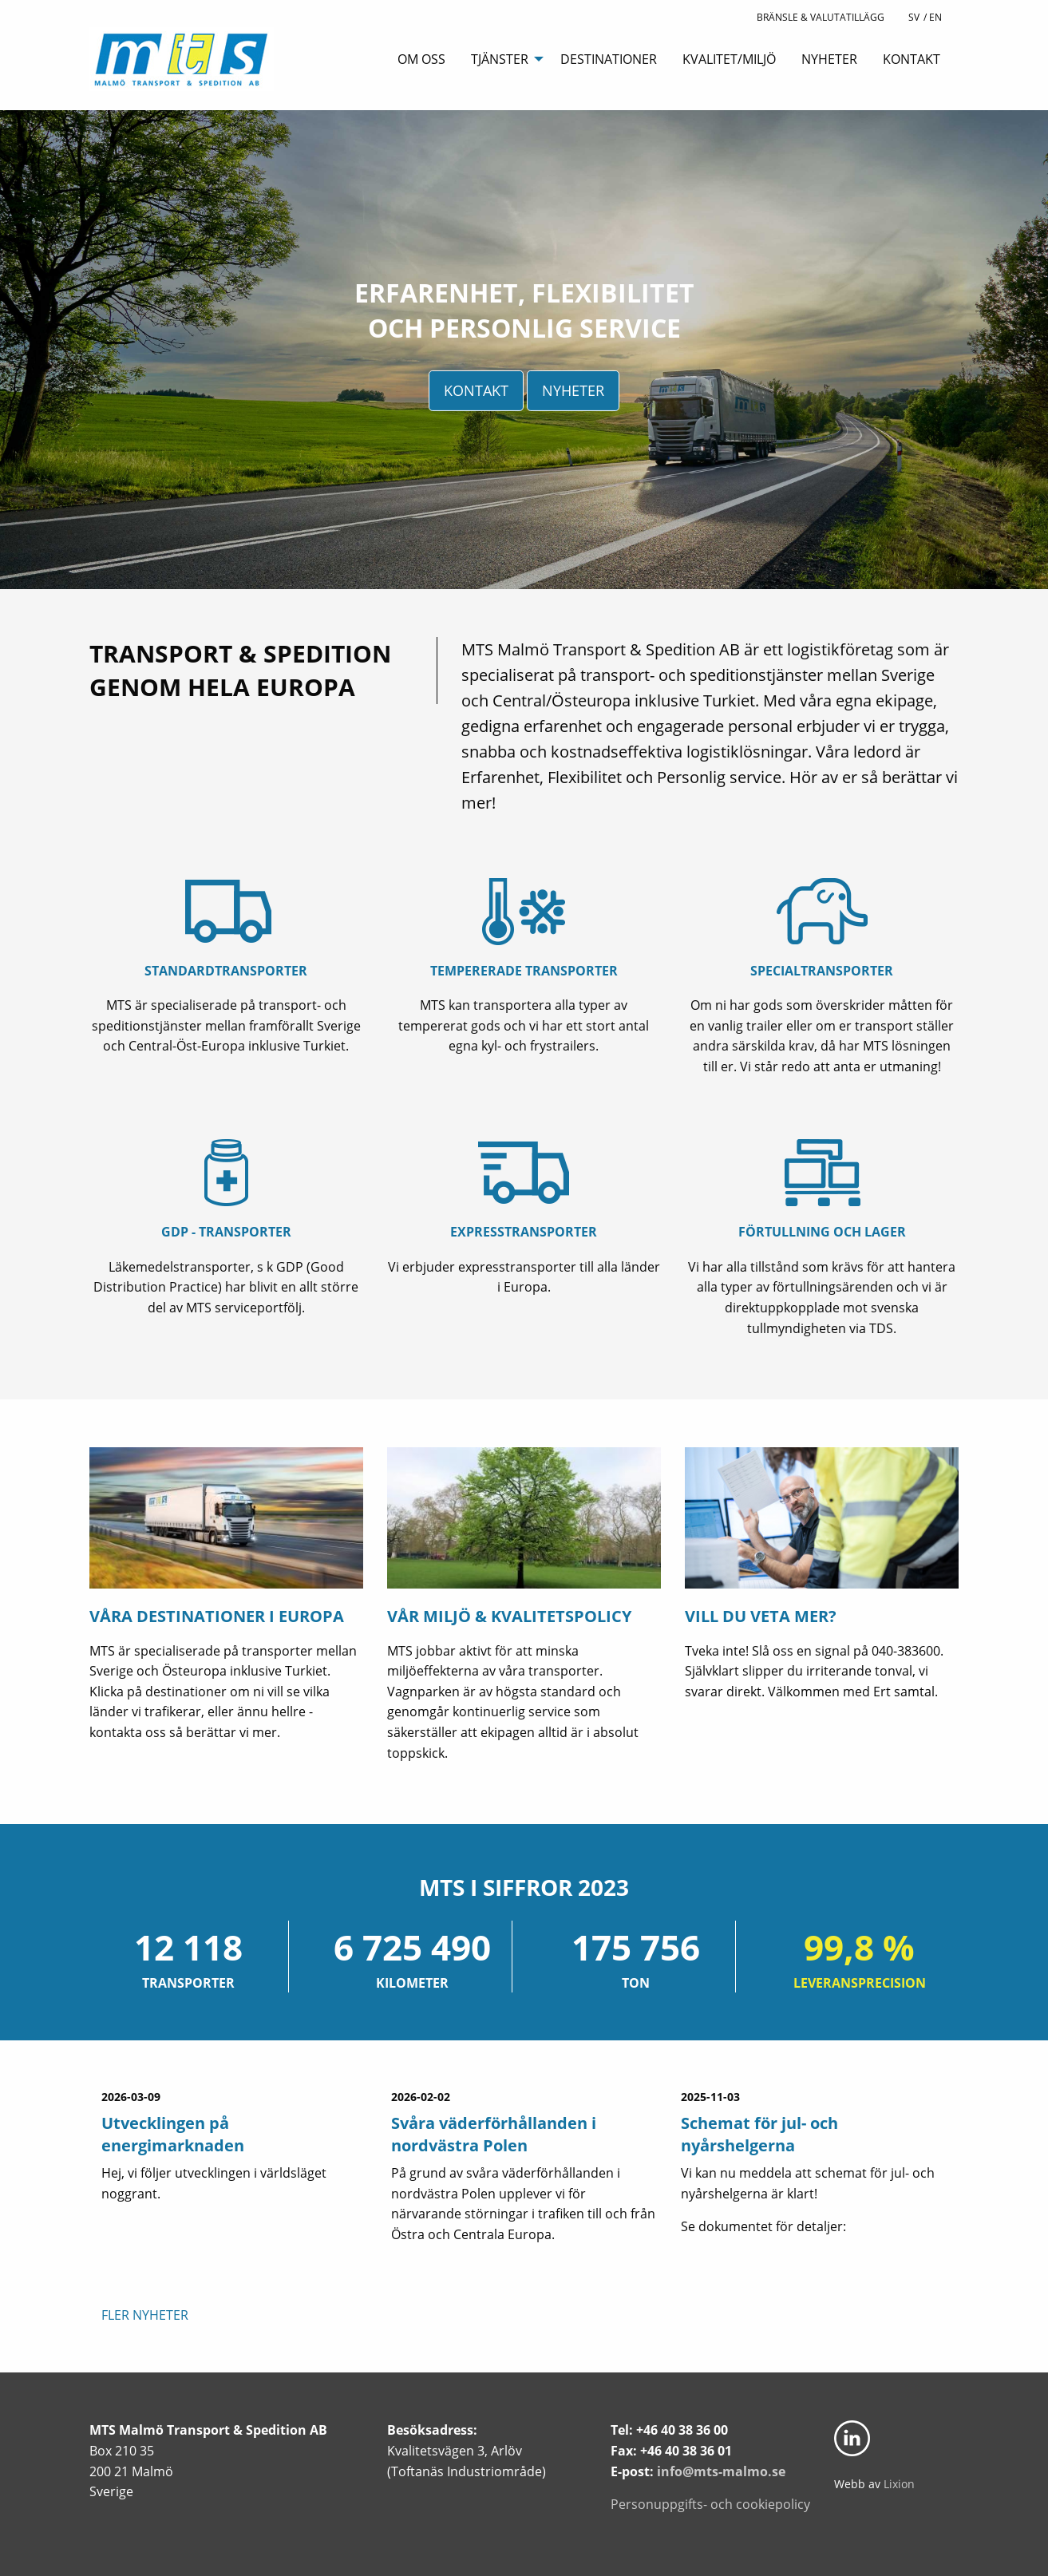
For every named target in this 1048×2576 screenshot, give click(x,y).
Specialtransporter (821, 970)
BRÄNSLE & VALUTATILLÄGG (820, 17)
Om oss (421, 59)
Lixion (899, 2483)
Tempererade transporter (524, 970)
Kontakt (911, 59)
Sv (913, 17)
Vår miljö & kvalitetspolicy (509, 1616)
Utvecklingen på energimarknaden (172, 2134)
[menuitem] (421, 58)
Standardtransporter (225, 970)
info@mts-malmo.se (721, 2471)
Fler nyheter (144, 2315)
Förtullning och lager (822, 1232)
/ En (932, 17)
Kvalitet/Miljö (729, 59)
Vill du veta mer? (760, 1616)
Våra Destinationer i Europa (216, 1616)
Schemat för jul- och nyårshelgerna (759, 2134)
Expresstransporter (523, 1232)
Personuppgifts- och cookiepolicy (710, 2504)
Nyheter (829, 59)
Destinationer (608, 59)
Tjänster (499, 59)
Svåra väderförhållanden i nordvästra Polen (493, 2134)
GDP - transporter (226, 1232)
